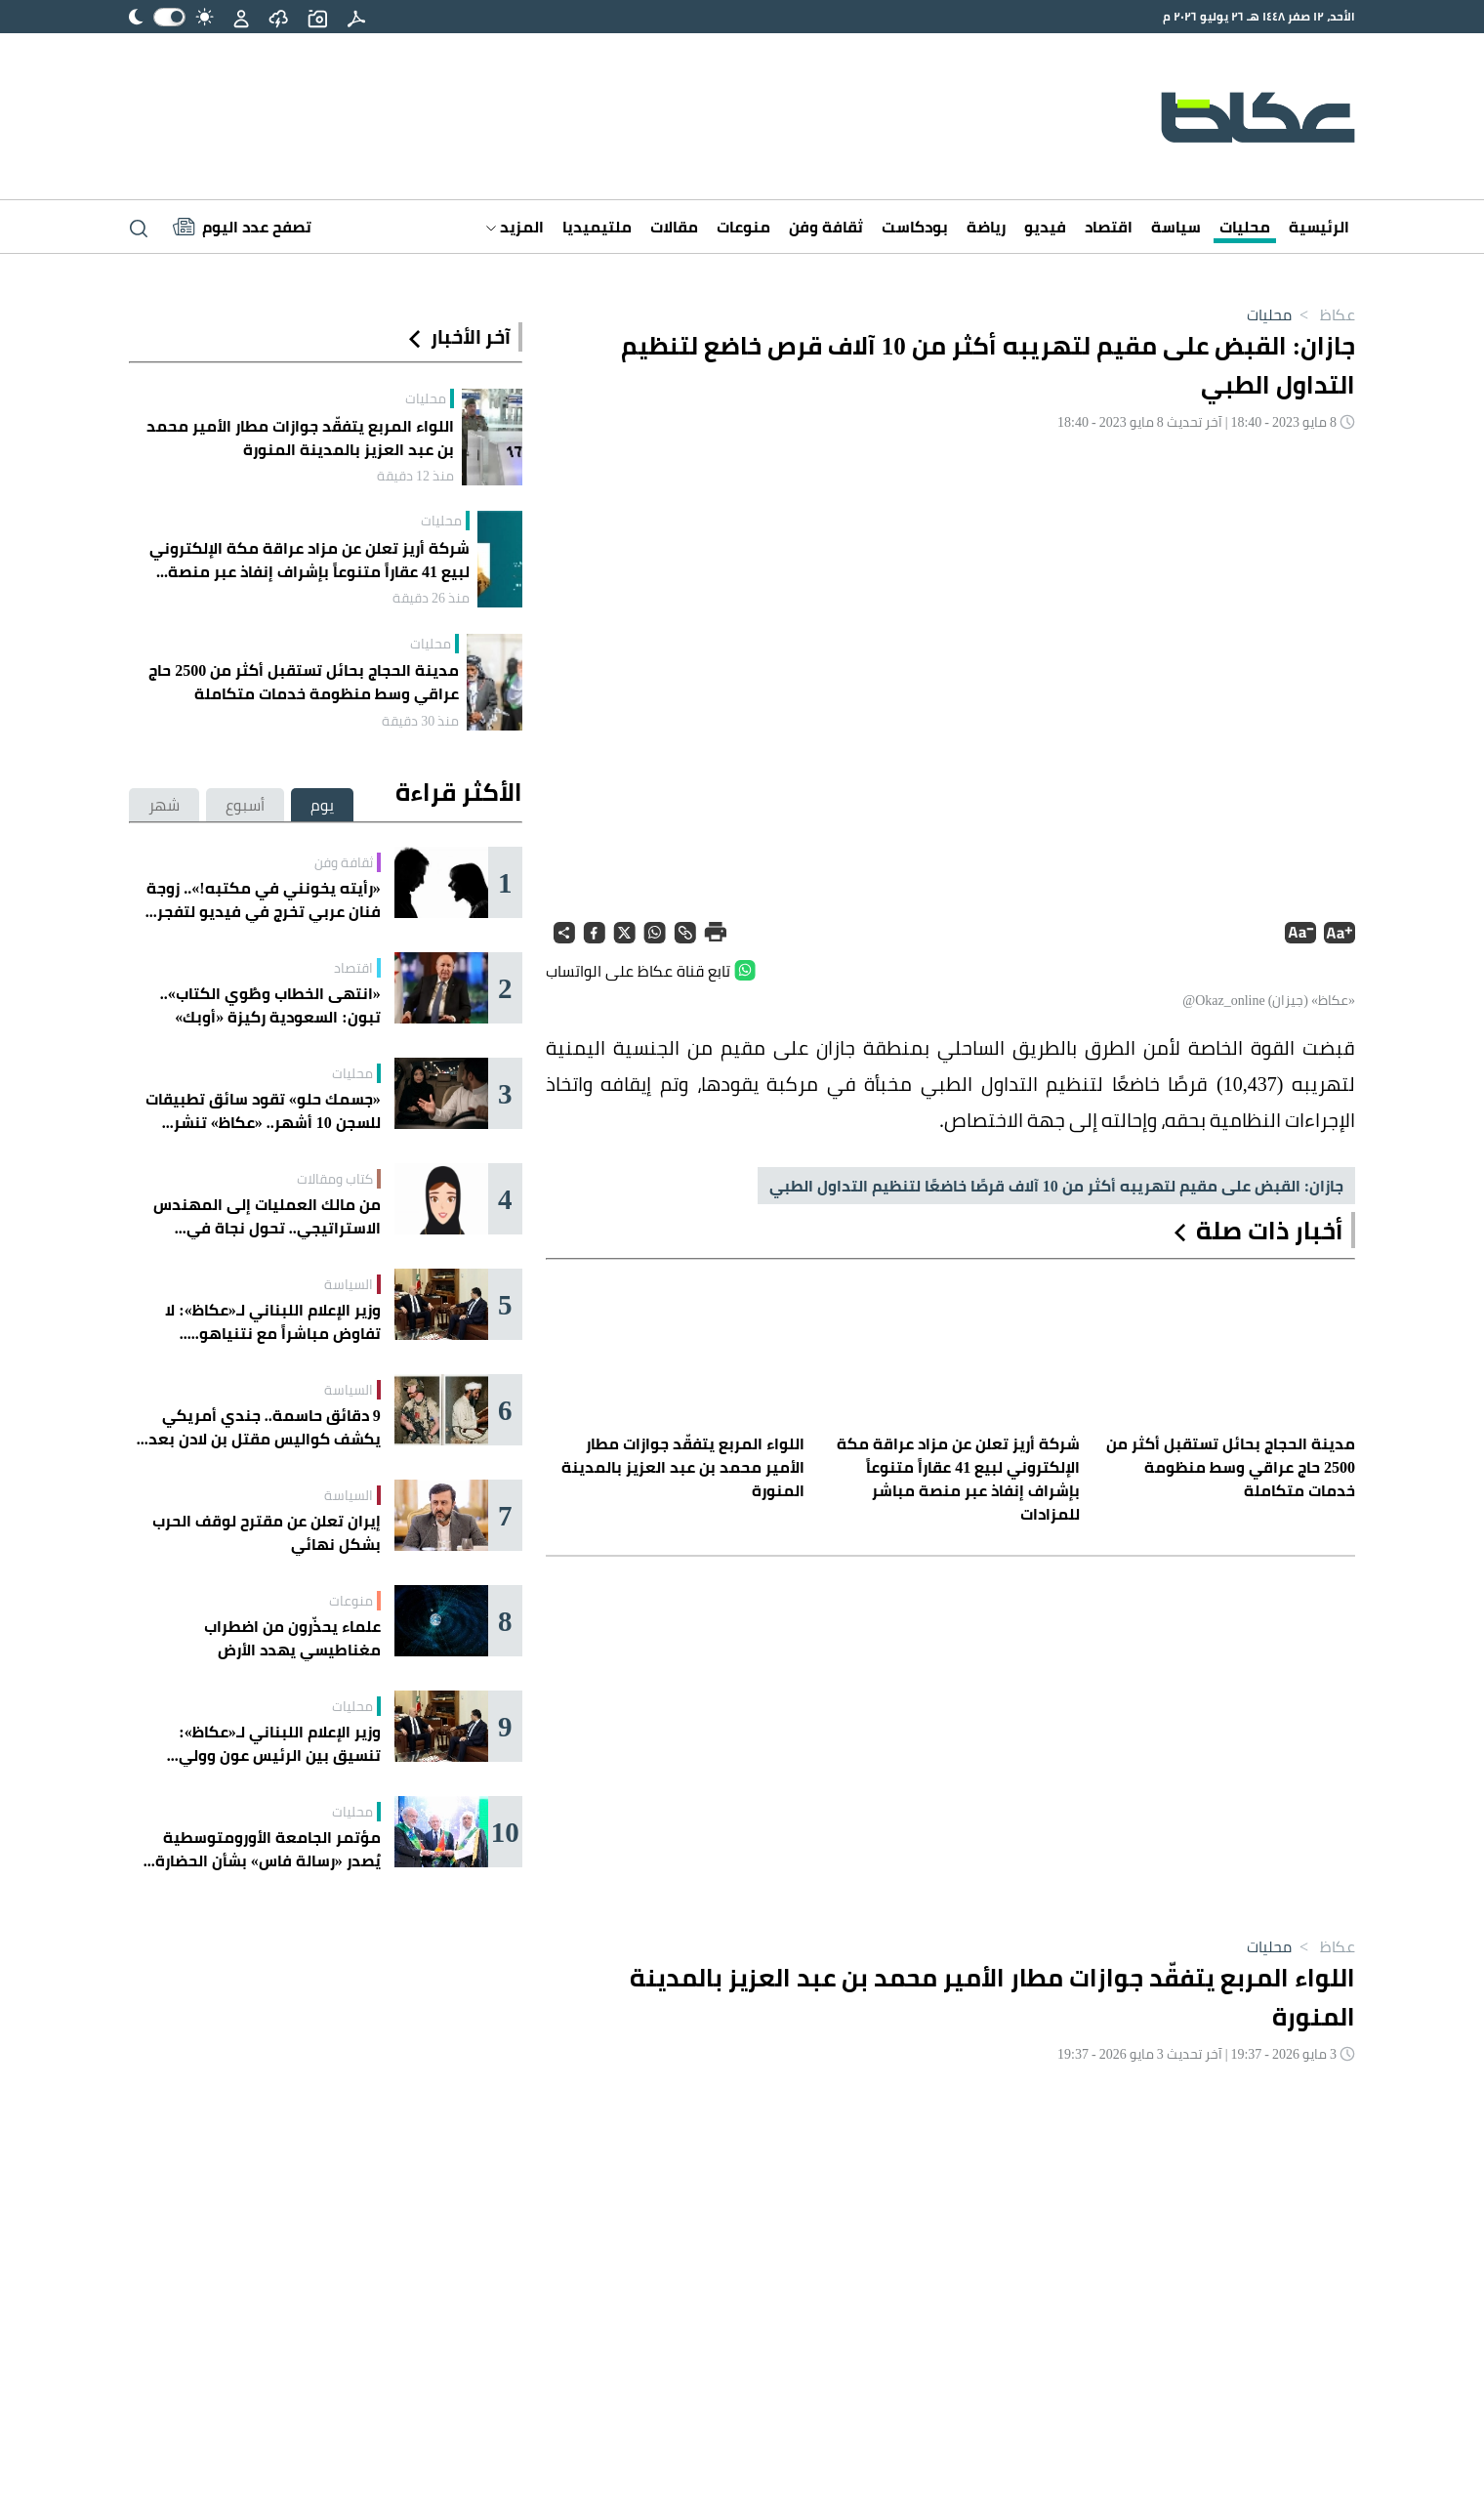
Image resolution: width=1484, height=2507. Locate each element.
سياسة (1176, 226)
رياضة (986, 226)
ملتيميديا (597, 226)
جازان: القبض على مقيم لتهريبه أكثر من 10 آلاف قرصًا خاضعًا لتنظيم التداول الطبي (1056, 1185)
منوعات (743, 226)
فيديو (1045, 226)
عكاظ (1323, 314)
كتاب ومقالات (335, 1179)
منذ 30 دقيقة (420, 721)
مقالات (674, 226)
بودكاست (915, 226)
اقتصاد (1109, 226)
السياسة (348, 1284)
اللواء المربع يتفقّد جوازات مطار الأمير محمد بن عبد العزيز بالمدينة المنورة (300, 437)
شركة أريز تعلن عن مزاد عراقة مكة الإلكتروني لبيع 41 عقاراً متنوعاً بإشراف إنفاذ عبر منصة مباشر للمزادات (309, 559)
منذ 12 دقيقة (415, 475)
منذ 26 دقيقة (431, 597)
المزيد (515, 226)
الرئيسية (1319, 226)
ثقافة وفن (826, 226)
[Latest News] (242, 226)
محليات (1244, 226)
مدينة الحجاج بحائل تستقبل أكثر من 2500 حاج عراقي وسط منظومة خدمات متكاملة (303, 681)
